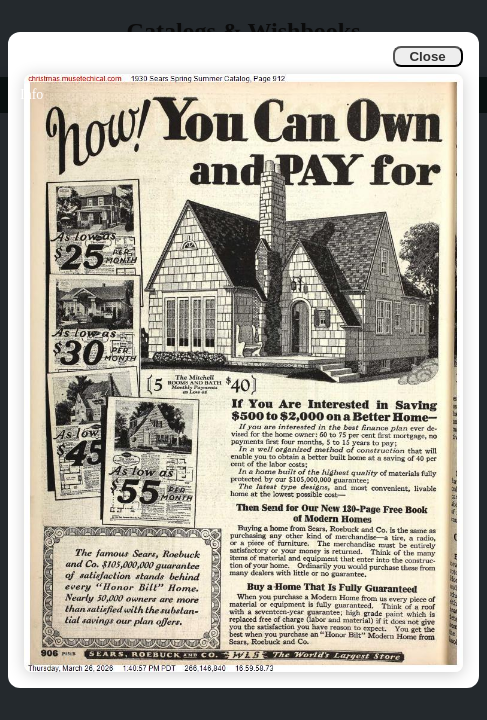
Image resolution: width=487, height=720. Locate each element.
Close (427, 56)
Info (31, 94)
